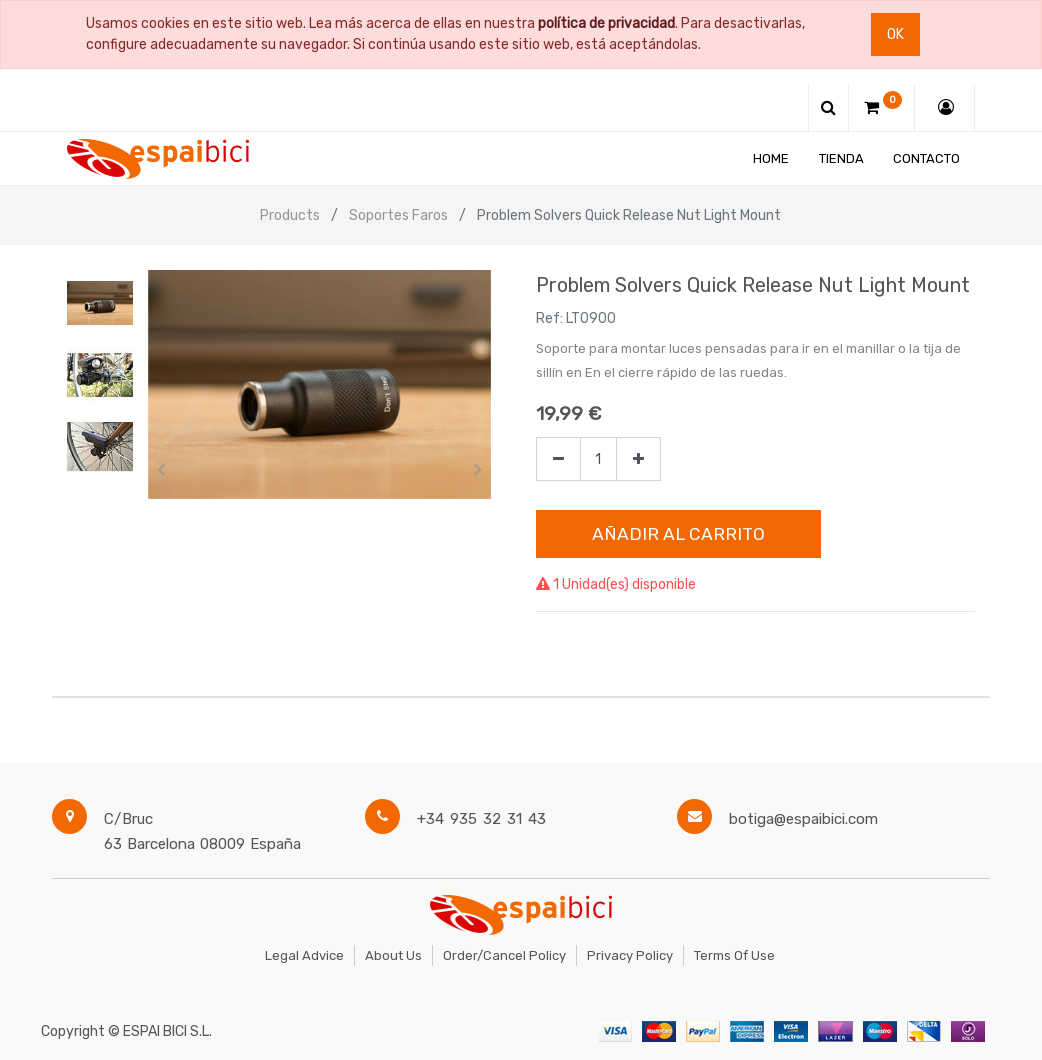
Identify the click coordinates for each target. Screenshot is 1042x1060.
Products (290, 215)
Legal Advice (304, 955)
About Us (393, 955)
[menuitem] (771, 158)
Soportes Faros (398, 215)
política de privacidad (606, 23)
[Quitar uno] (558, 459)
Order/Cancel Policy (504, 955)
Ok (895, 34)
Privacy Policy (630, 955)
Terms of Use (734, 955)
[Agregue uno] (638, 459)
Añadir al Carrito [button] (678, 534)
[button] (161, 470)
